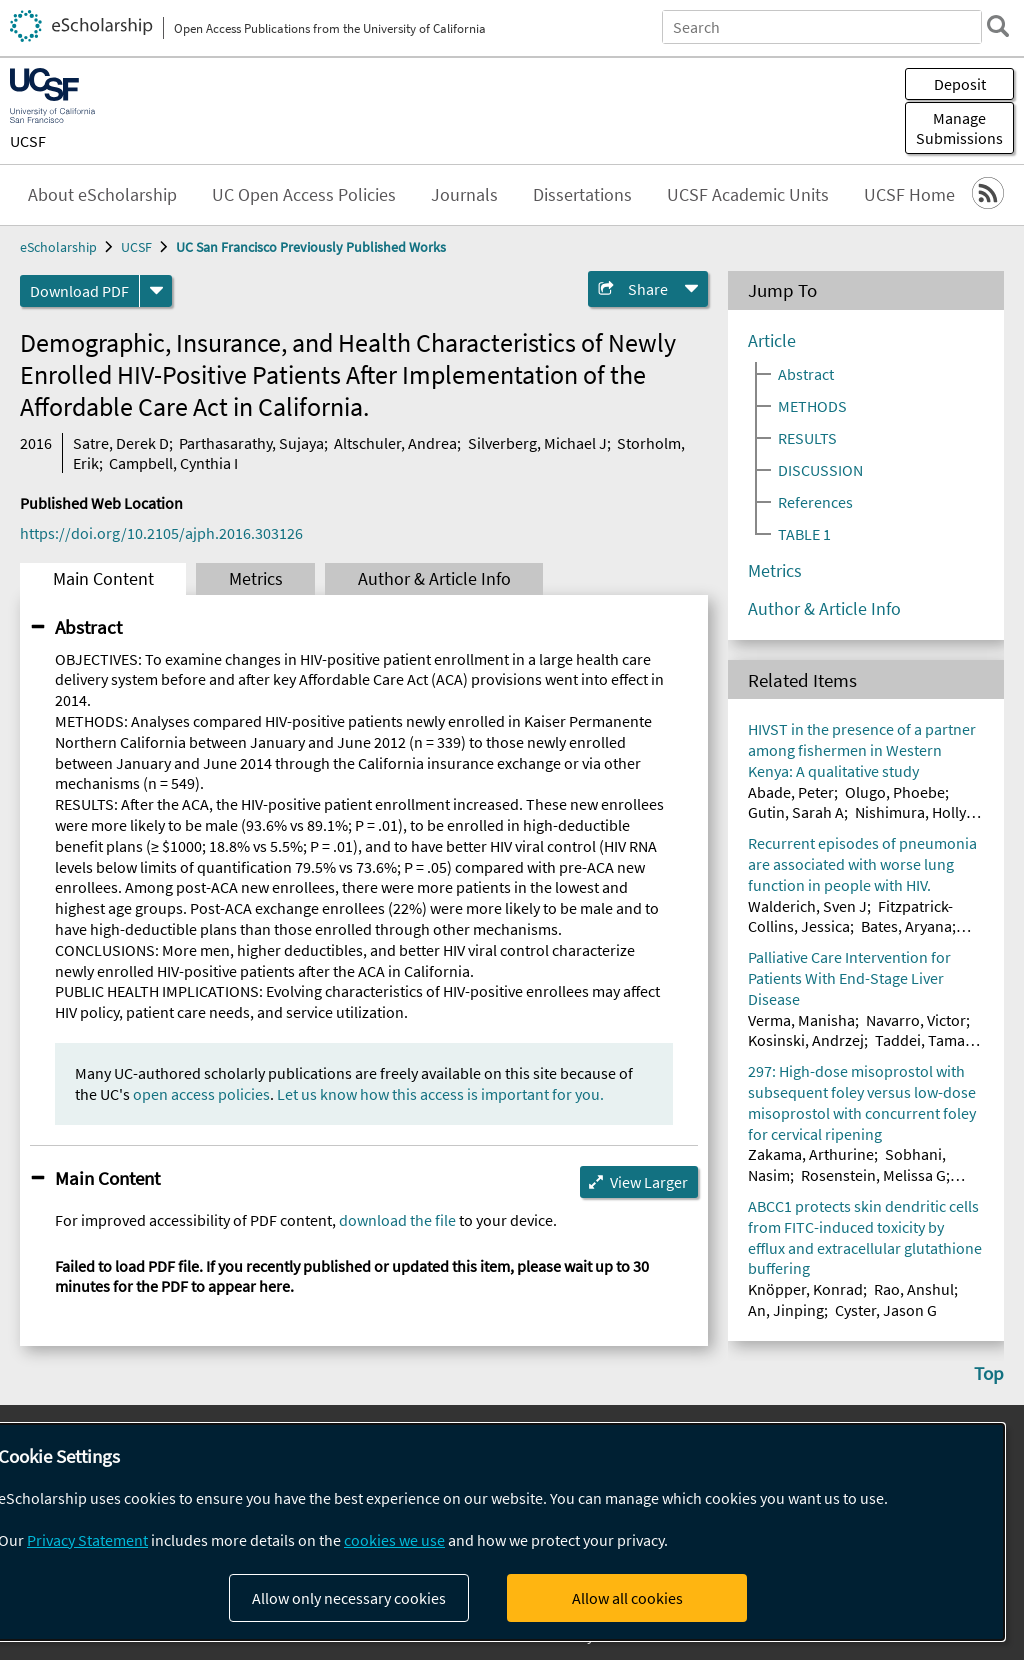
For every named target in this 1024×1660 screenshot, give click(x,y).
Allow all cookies (627, 1598)
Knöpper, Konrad (805, 1289)
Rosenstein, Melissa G (873, 1175)
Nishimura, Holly (910, 812)
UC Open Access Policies (304, 195)
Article (772, 341)
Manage (959, 128)
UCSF (28, 141)
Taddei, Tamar (923, 1040)
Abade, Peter (791, 792)
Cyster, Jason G (886, 1310)
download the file (397, 1220)
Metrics (256, 579)
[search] (998, 26)
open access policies (201, 1094)
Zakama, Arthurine (811, 1154)
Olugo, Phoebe (895, 792)
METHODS (812, 406)
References (815, 502)
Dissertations (582, 195)
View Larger (649, 1182)
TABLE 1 (804, 534)
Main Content (103, 579)
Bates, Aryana (906, 926)
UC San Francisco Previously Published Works (311, 247)
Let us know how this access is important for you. (440, 1094)
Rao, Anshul (914, 1289)
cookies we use (394, 1540)
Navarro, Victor (916, 1020)
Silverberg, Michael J (537, 443)
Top (989, 1373)
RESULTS (807, 438)
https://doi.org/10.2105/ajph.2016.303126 (161, 533)
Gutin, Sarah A (796, 812)
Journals (464, 195)
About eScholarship (102, 195)
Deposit (960, 84)
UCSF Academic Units (748, 195)
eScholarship (58, 247)
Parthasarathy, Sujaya (251, 443)
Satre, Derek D (121, 443)
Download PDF (79, 291)
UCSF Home (909, 195)
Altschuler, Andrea (395, 443)
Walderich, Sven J (807, 906)
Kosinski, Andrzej (806, 1040)
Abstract (88, 627)
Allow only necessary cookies (349, 1598)
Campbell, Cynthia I (173, 463)
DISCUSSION (820, 470)
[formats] (156, 291)
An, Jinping (786, 1310)
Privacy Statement (87, 1540)
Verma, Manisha (801, 1020)
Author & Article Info (434, 579)
